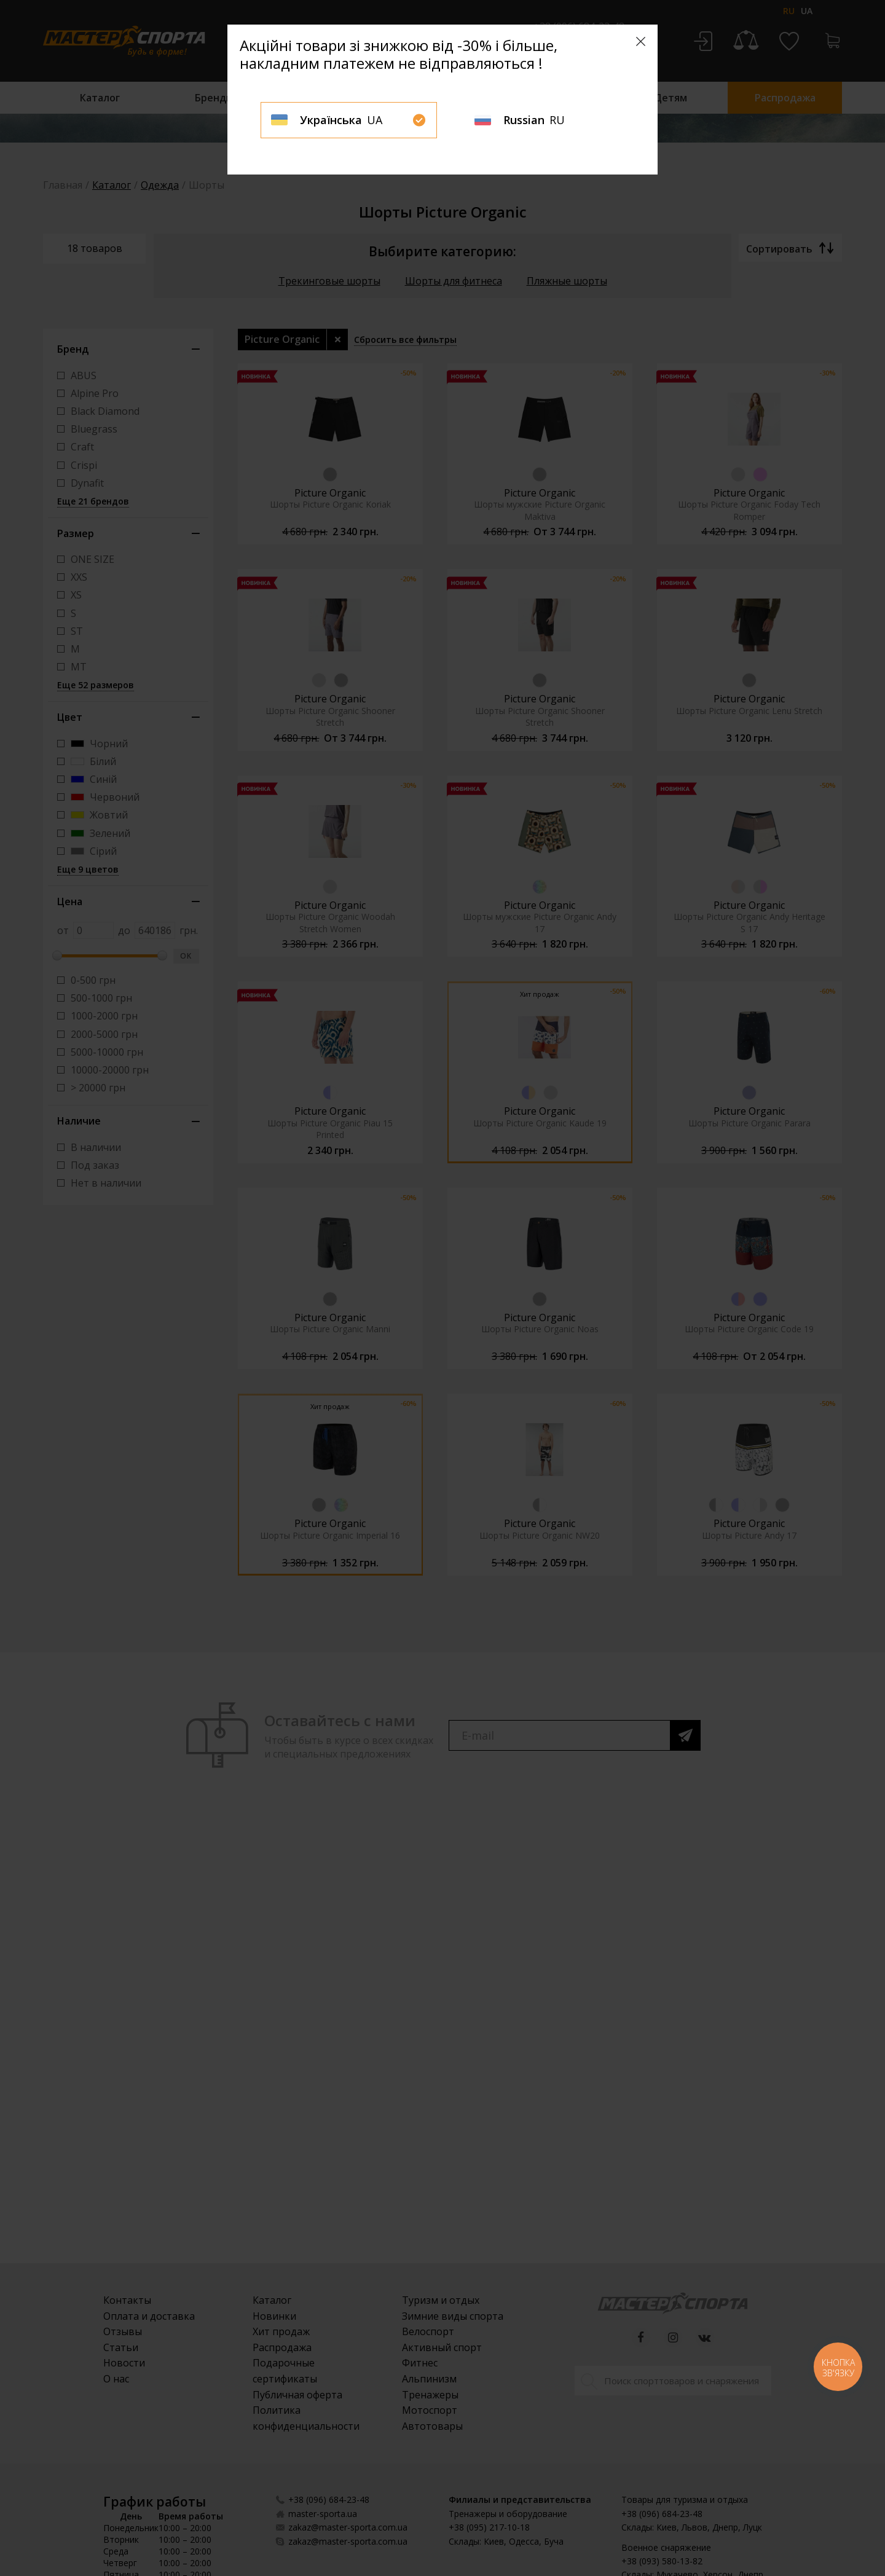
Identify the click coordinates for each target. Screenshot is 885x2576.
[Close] (640, 41)
